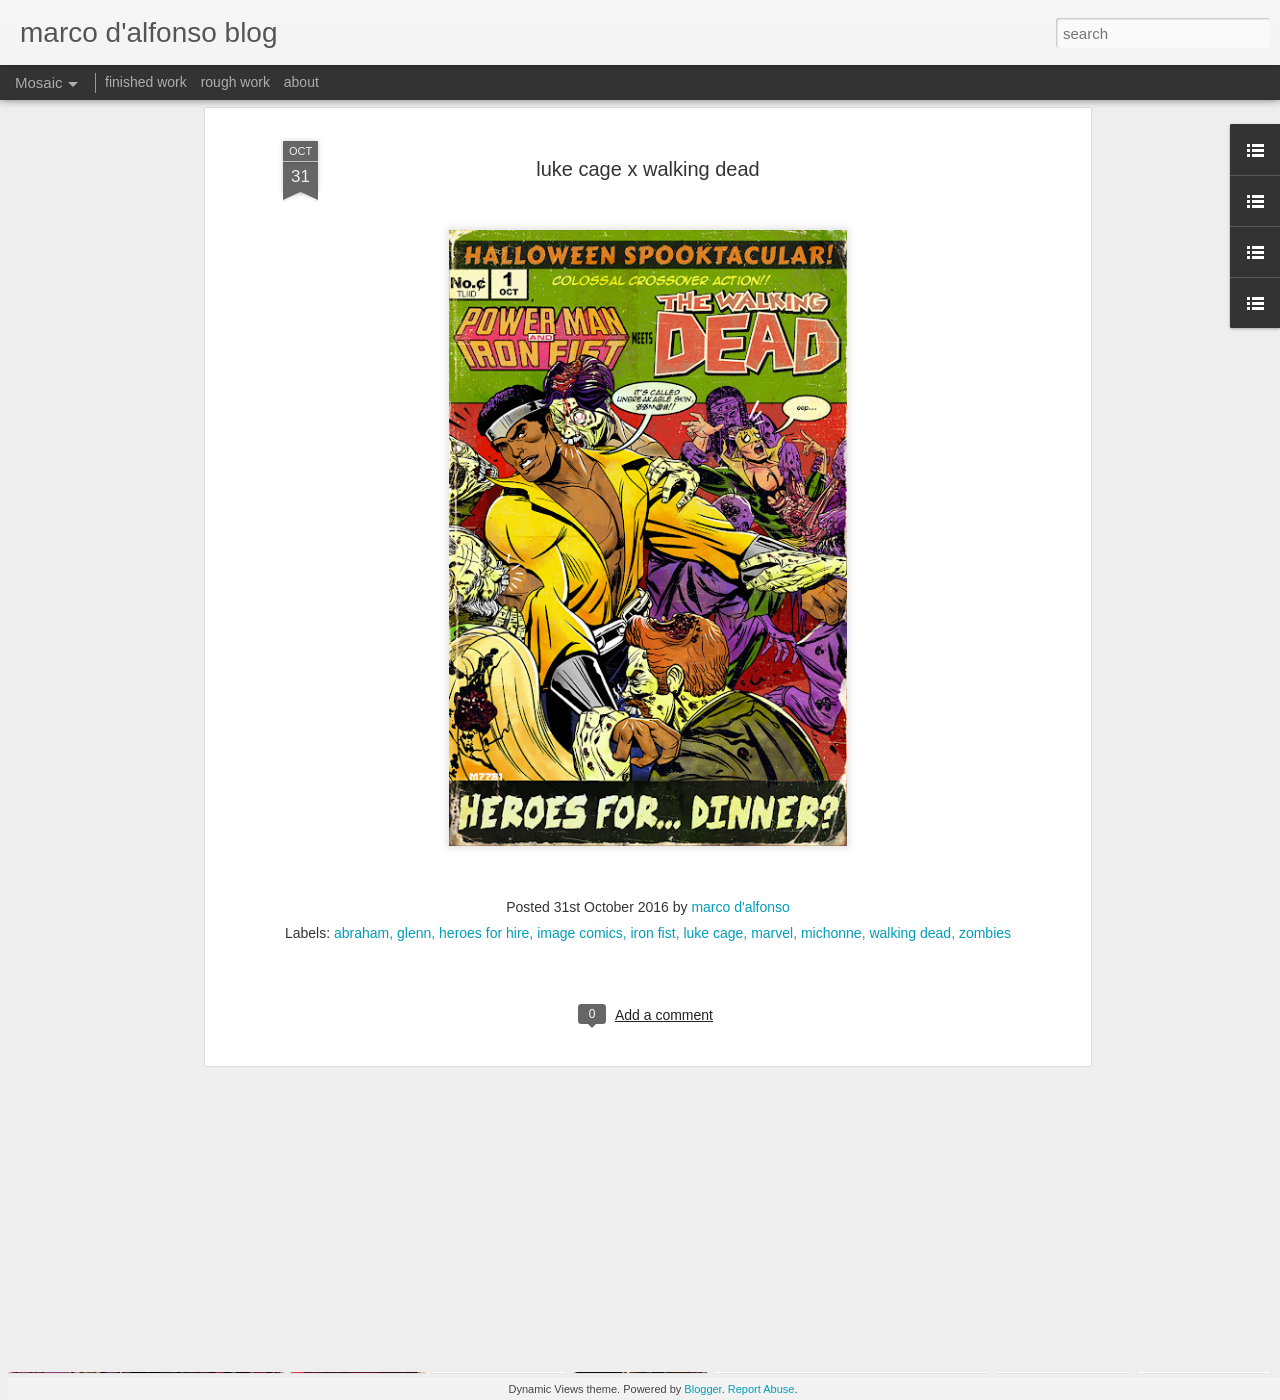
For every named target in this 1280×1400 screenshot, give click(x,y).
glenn (414, 834)
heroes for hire (484, 834)
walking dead (910, 834)
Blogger (702, 1389)
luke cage (713, 834)
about (301, 82)
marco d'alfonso (740, 808)
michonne (831, 834)
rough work (235, 82)
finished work (146, 82)
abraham (361, 834)
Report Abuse (761, 1389)
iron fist (653, 834)
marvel (772, 834)
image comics (580, 834)
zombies (985, 834)
